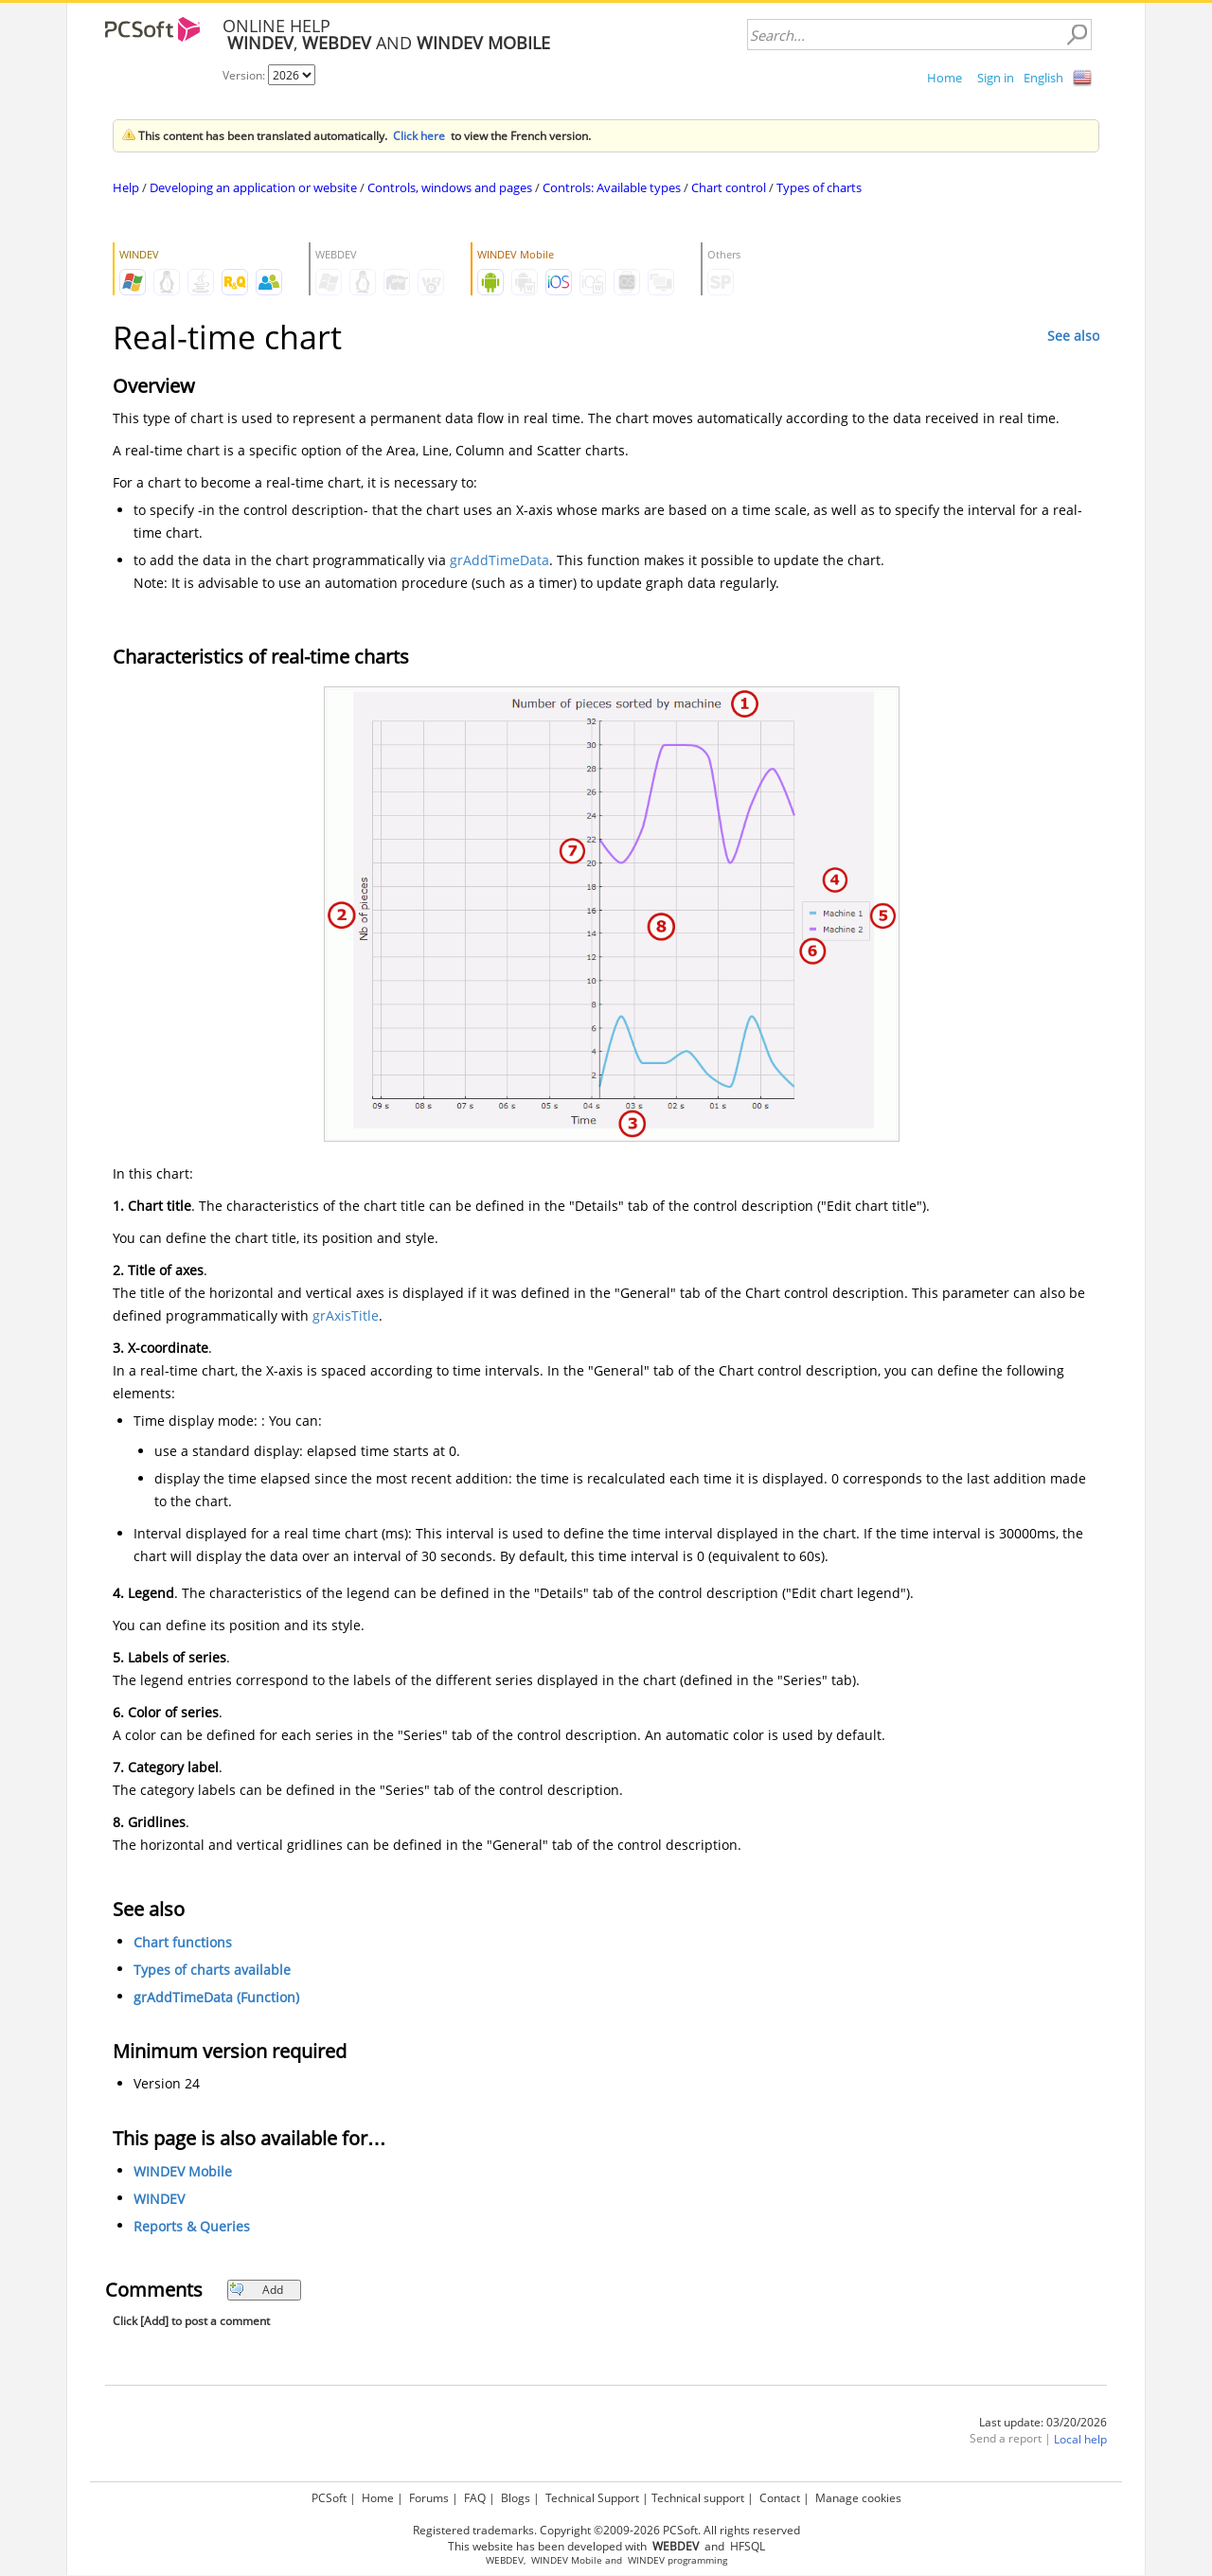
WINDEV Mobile (183, 2171)
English (1043, 77)
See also (1073, 336)
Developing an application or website (253, 187)
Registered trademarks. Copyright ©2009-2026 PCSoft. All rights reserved (606, 2530)
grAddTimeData (499, 560)
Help (126, 187)
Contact (779, 2498)
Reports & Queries (192, 2226)
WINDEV (159, 2199)
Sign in (995, 77)
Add (256, 2290)
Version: (245, 75)
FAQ (475, 2498)
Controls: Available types (612, 187)
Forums (429, 2498)
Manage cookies (858, 2498)
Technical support (697, 2498)
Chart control (728, 187)
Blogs (515, 2498)
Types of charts (819, 187)
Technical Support (592, 2498)
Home (944, 77)
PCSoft (329, 2498)
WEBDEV (505, 2560)
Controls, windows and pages (449, 187)
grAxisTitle (345, 1315)
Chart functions (183, 1942)
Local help (1080, 2439)
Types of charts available (212, 1970)
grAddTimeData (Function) (216, 1997)
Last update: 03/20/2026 (1043, 2422)
